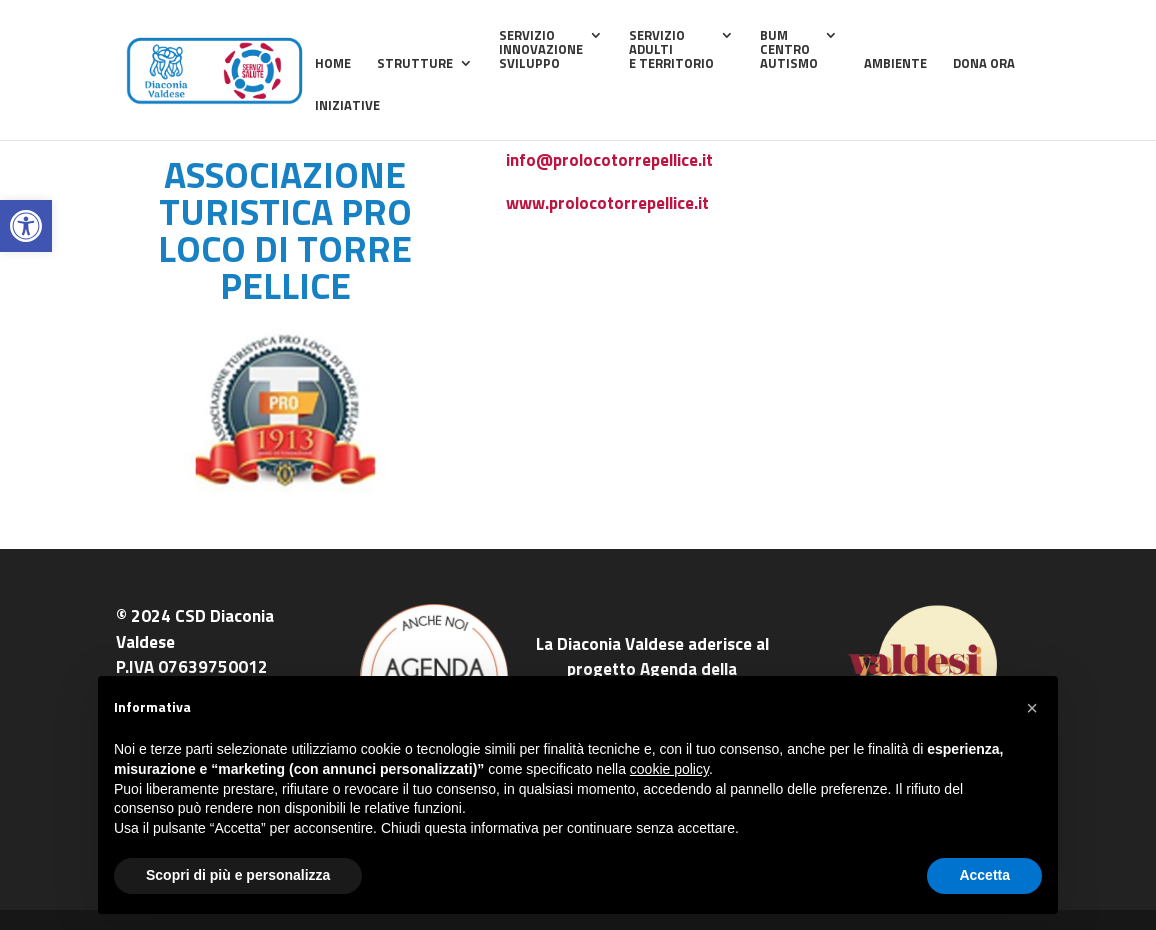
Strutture (415, 64)
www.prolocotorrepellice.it (607, 203)
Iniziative (347, 106)
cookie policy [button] (669, 769)
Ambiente (895, 64)
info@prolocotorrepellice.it (609, 160)
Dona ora (984, 64)
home (333, 64)
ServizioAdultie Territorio (671, 50)
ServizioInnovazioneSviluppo (541, 50)
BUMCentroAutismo (789, 50)
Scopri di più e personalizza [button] (238, 875)
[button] (26, 226)
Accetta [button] (984, 875)
